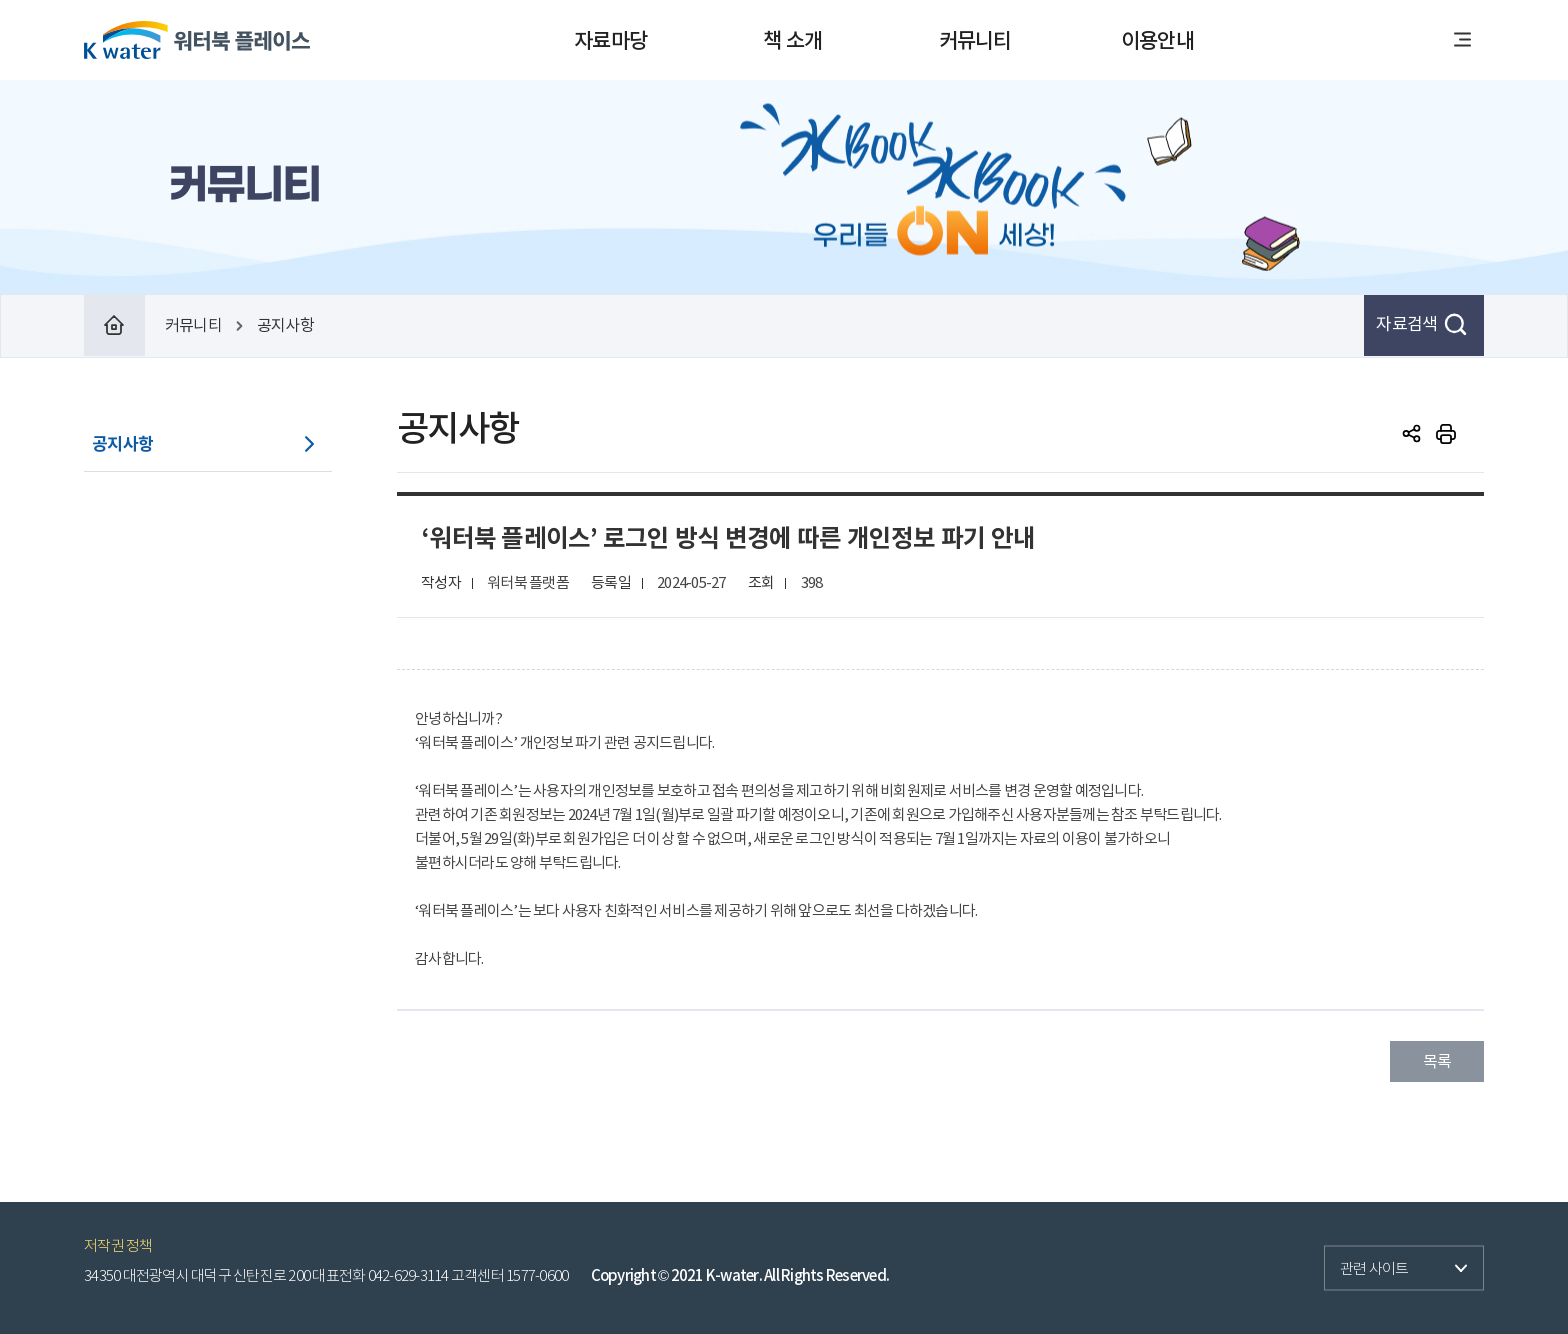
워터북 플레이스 (197, 40)
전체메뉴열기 (1462, 40)
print (1446, 434)
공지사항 (122, 444)
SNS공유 (1412, 434)
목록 (1437, 1061)
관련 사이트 (1366, 1262)
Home (114, 325)
